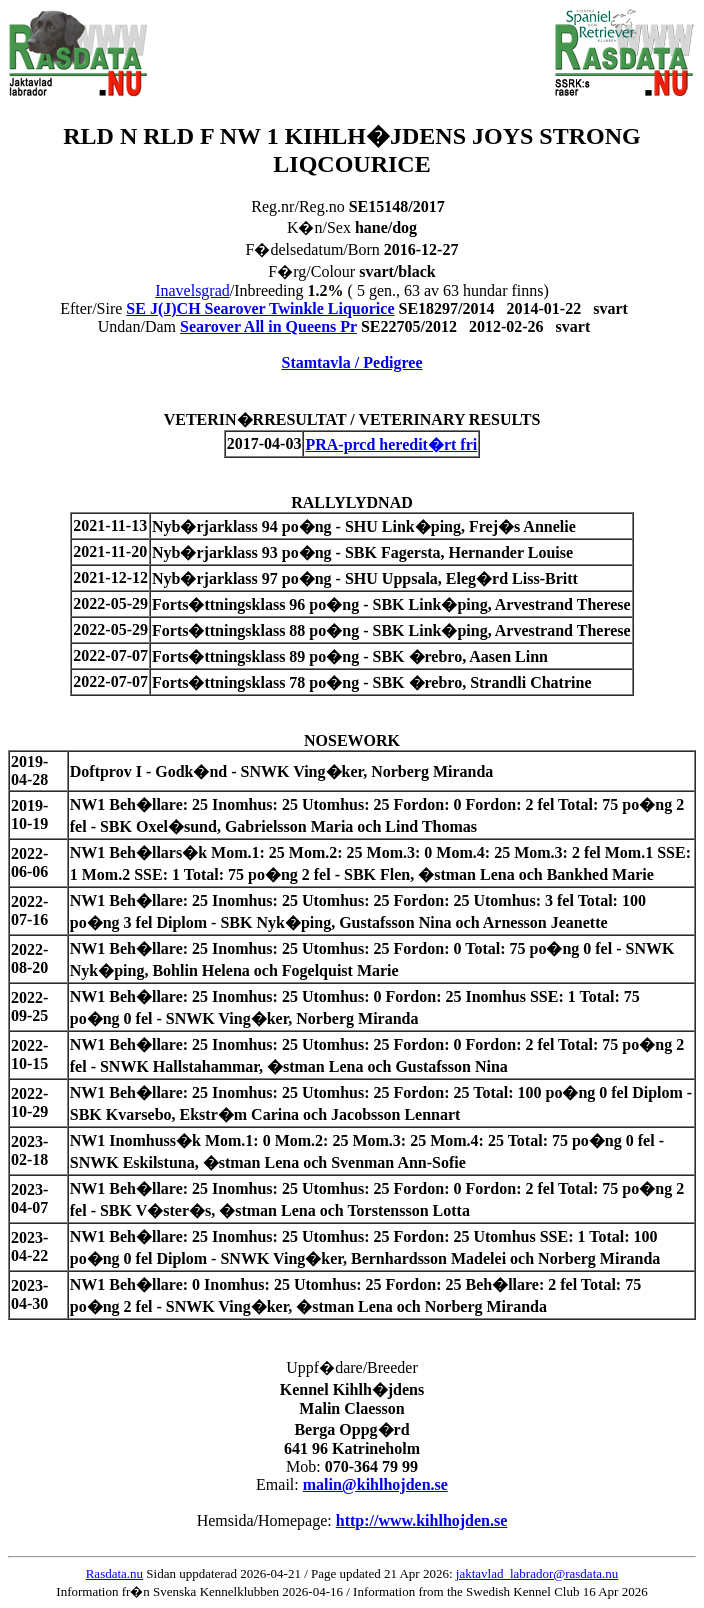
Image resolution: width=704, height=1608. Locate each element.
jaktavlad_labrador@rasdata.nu (537, 1573)
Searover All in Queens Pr (268, 326)
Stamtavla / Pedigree (351, 362)
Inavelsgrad (192, 290)
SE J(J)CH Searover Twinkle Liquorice (260, 308)
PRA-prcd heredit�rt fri (391, 444)
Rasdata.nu (114, 1573)
